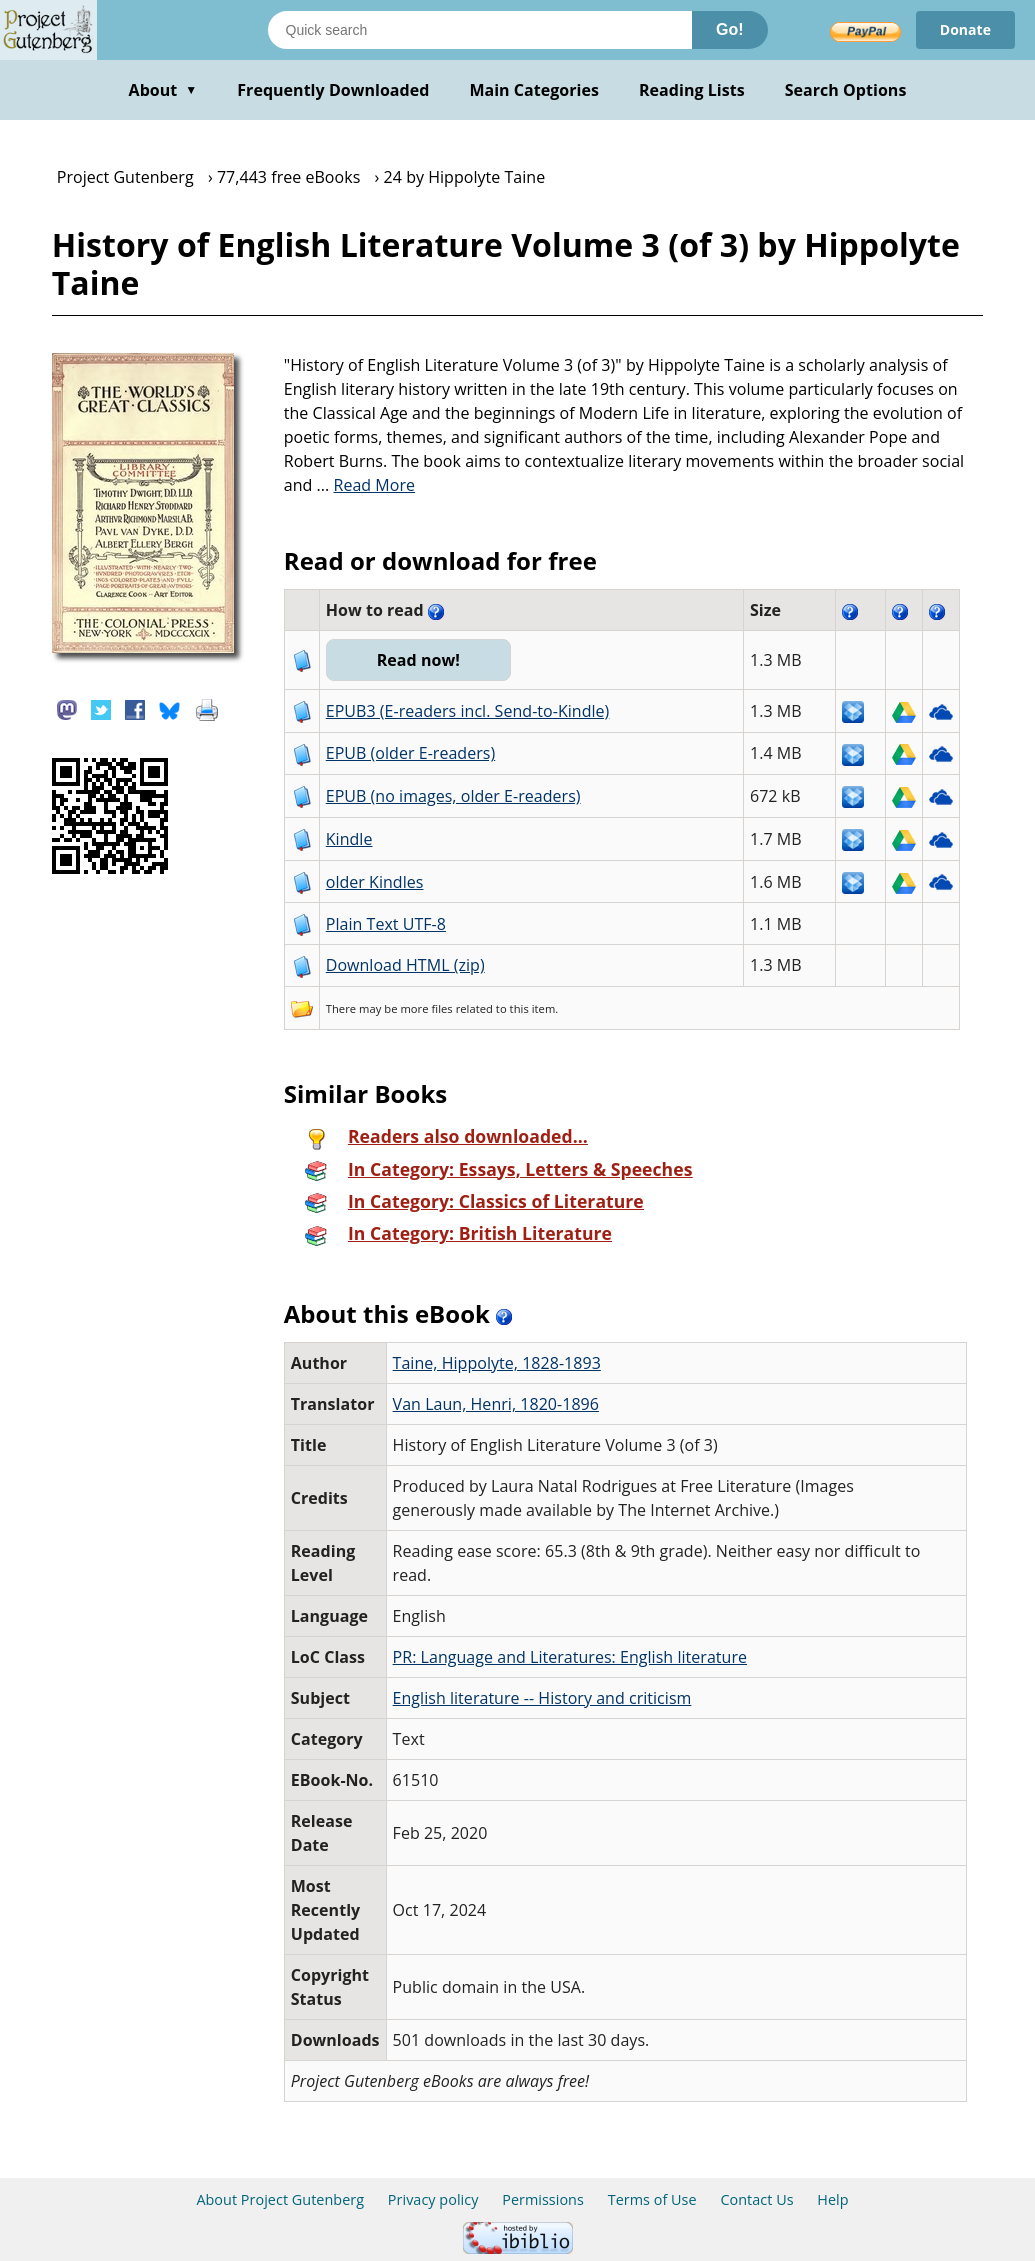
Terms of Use (652, 2199)
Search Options (846, 90)
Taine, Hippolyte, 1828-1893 (497, 1363)
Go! (730, 29)
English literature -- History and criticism (542, 1698)
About (163, 90)
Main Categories (534, 90)
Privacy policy (433, 2199)
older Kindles (375, 882)
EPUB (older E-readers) (410, 753)
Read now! (418, 660)
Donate (965, 29)
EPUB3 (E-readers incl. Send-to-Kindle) (468, 711)
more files (426, 1008)
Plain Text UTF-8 (386, 924)
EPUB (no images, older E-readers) (453, 796)
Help (832, 2199)
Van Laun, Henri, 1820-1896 (496, 1404)
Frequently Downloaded (333, 90)
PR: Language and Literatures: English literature (570, 1657)
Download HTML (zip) (405, 965)
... (366, 485)
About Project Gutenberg (280, 2199)
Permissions (543, 2199)
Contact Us (756, 2199)
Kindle (349, 839)
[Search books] (480, 30)
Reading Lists (692, 90)
